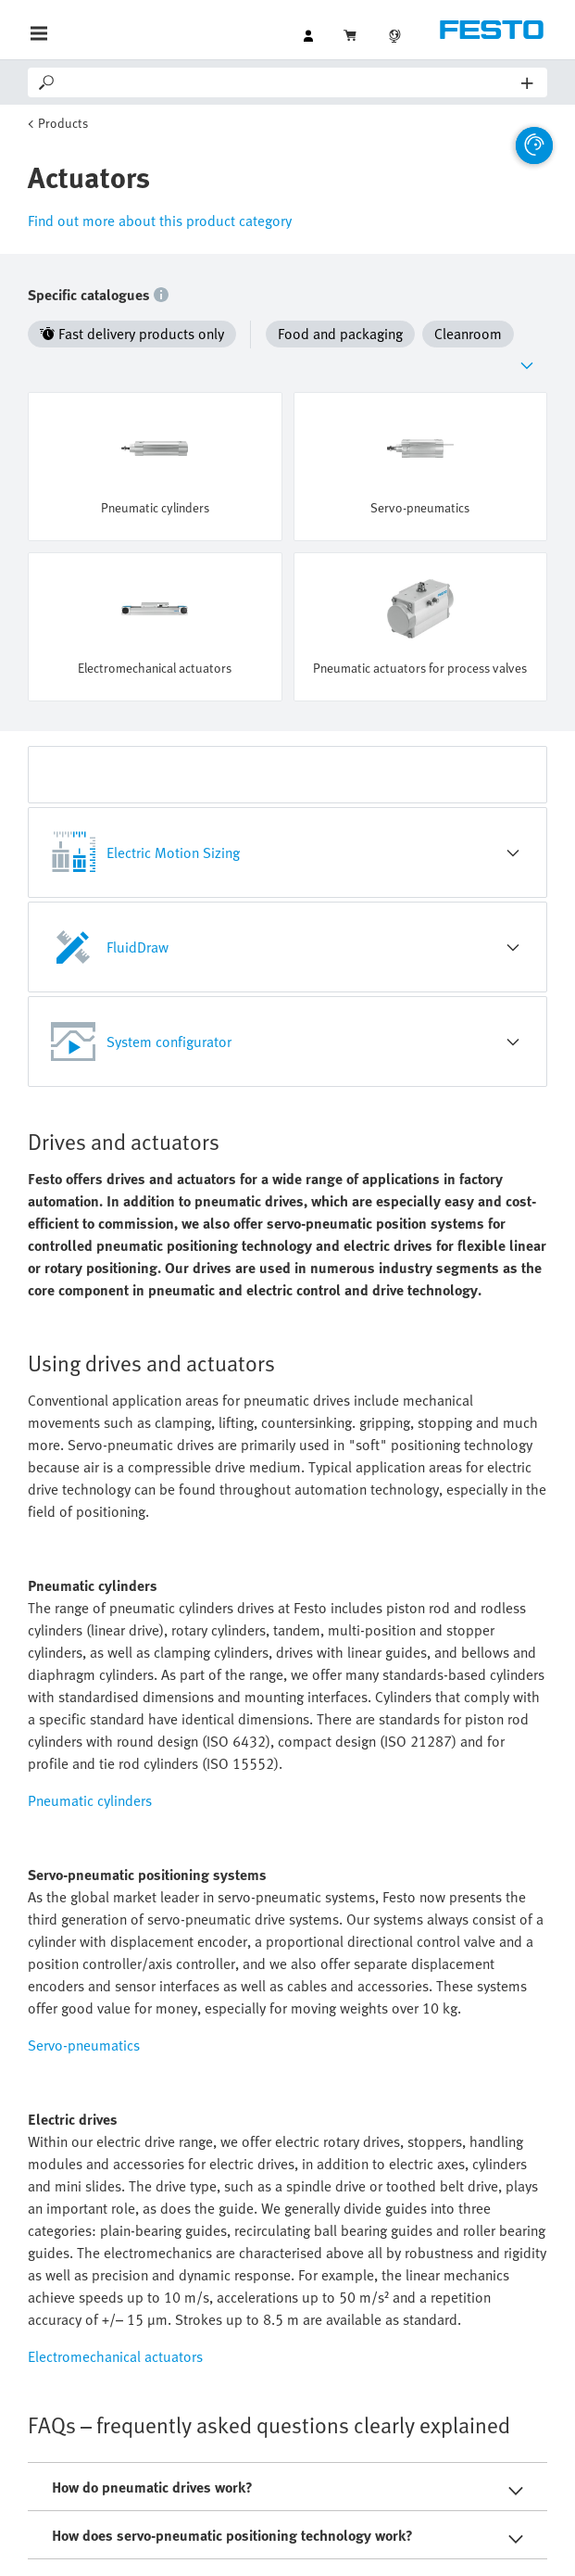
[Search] (289, 82)
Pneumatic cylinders (90, 1800)
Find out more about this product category (160, 220)
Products (63, 123)
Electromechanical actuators (115, 2356)
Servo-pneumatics (84, 2045)
